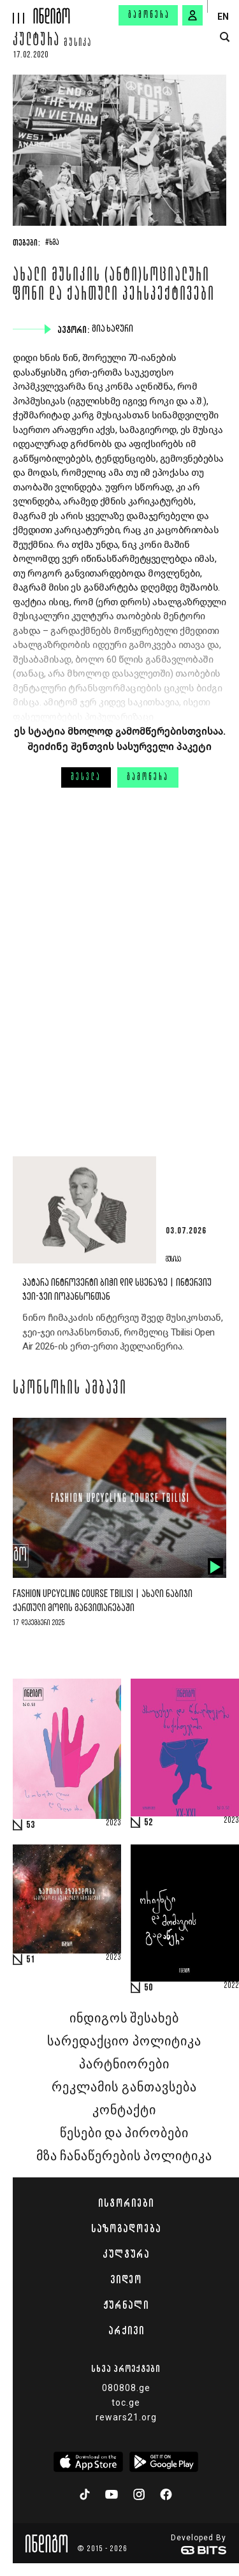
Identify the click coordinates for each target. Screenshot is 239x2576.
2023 (113, 1823)
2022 (231, 1986)
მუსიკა (78, 43)
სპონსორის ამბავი (70, 1389)
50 (148, 1988)
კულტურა (36, 41)
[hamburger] (17, 12)
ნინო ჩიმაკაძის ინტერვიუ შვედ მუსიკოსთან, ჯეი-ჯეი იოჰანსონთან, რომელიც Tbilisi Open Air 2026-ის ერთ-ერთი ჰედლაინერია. (122, 1332)
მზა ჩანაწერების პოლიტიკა (124, 2156)
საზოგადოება (126, 2228)
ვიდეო (125, 2279)
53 (30, 1825)
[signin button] (192, 15)
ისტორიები (126, 2203)
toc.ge (126, 2402)
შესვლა (86, 777)
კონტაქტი (124, 2110)
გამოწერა (149, 15)
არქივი (126, 2330)
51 (30, 1960)
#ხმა (52, 243)
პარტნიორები (124, 2064)
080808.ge (126, 2388)
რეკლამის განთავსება (124, 2087)
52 (148, 1823)
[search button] (224, 37)
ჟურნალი (125, 2305)
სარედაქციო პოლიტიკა (124, 2041)
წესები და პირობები (124, 2133)
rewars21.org (126, 2417)
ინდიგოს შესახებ (124, 2018)
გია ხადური (114, 329)
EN (223, 16)
